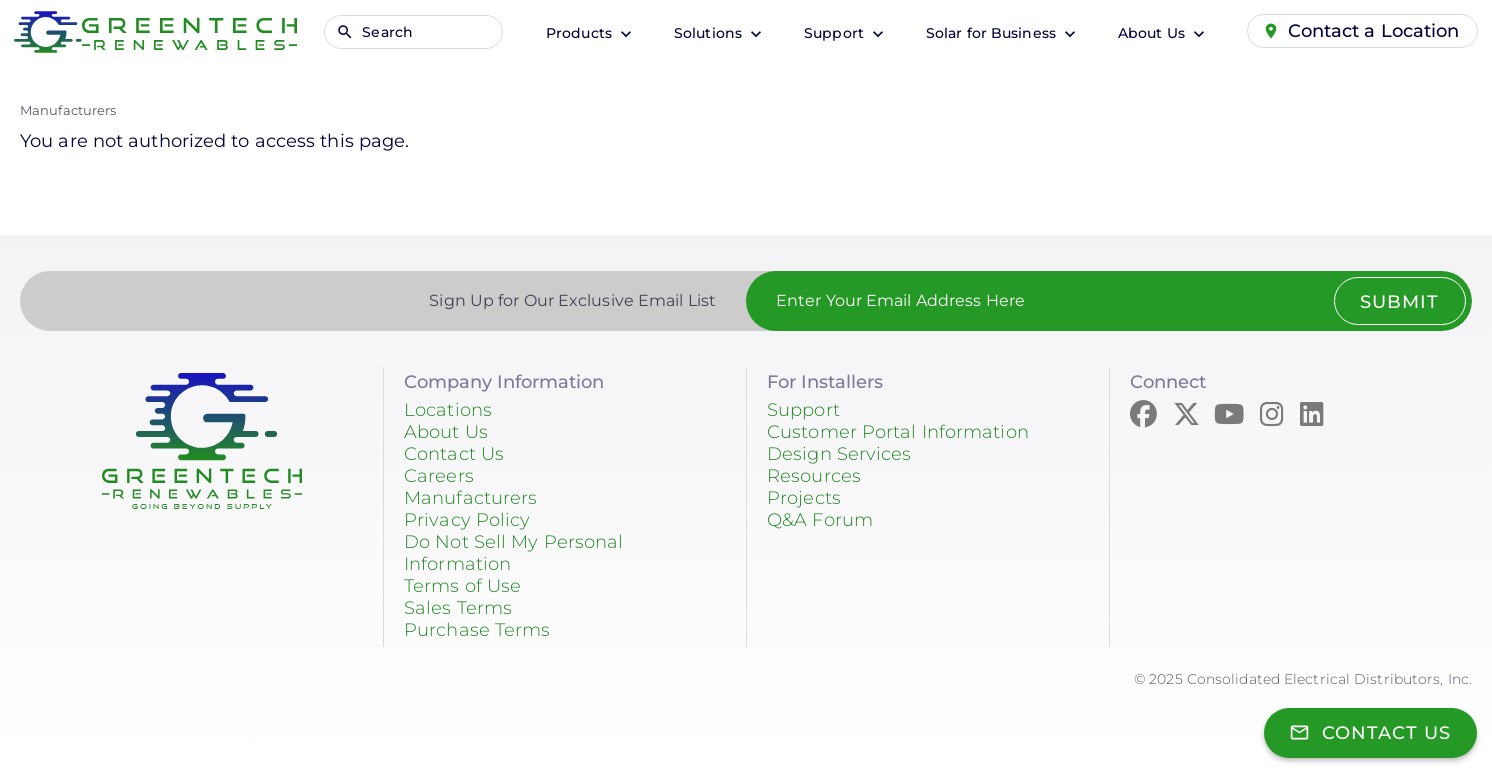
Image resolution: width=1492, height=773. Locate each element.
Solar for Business (993, 33)
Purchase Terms (477, 630)
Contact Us (454, 454)
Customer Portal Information (898, 432)
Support (836, 33)
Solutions (710, 33)
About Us (1153, 33)
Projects (804, 498)
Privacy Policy (467, 520)
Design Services (839, 454)
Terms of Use (462, 586)
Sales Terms (458, 608)
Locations (448, 410)
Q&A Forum (820, 520)
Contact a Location (1374, 31)
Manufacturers (68, 110)
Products (581, 33)
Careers (439, 476)
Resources (814, 476)
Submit (1399, 302)
